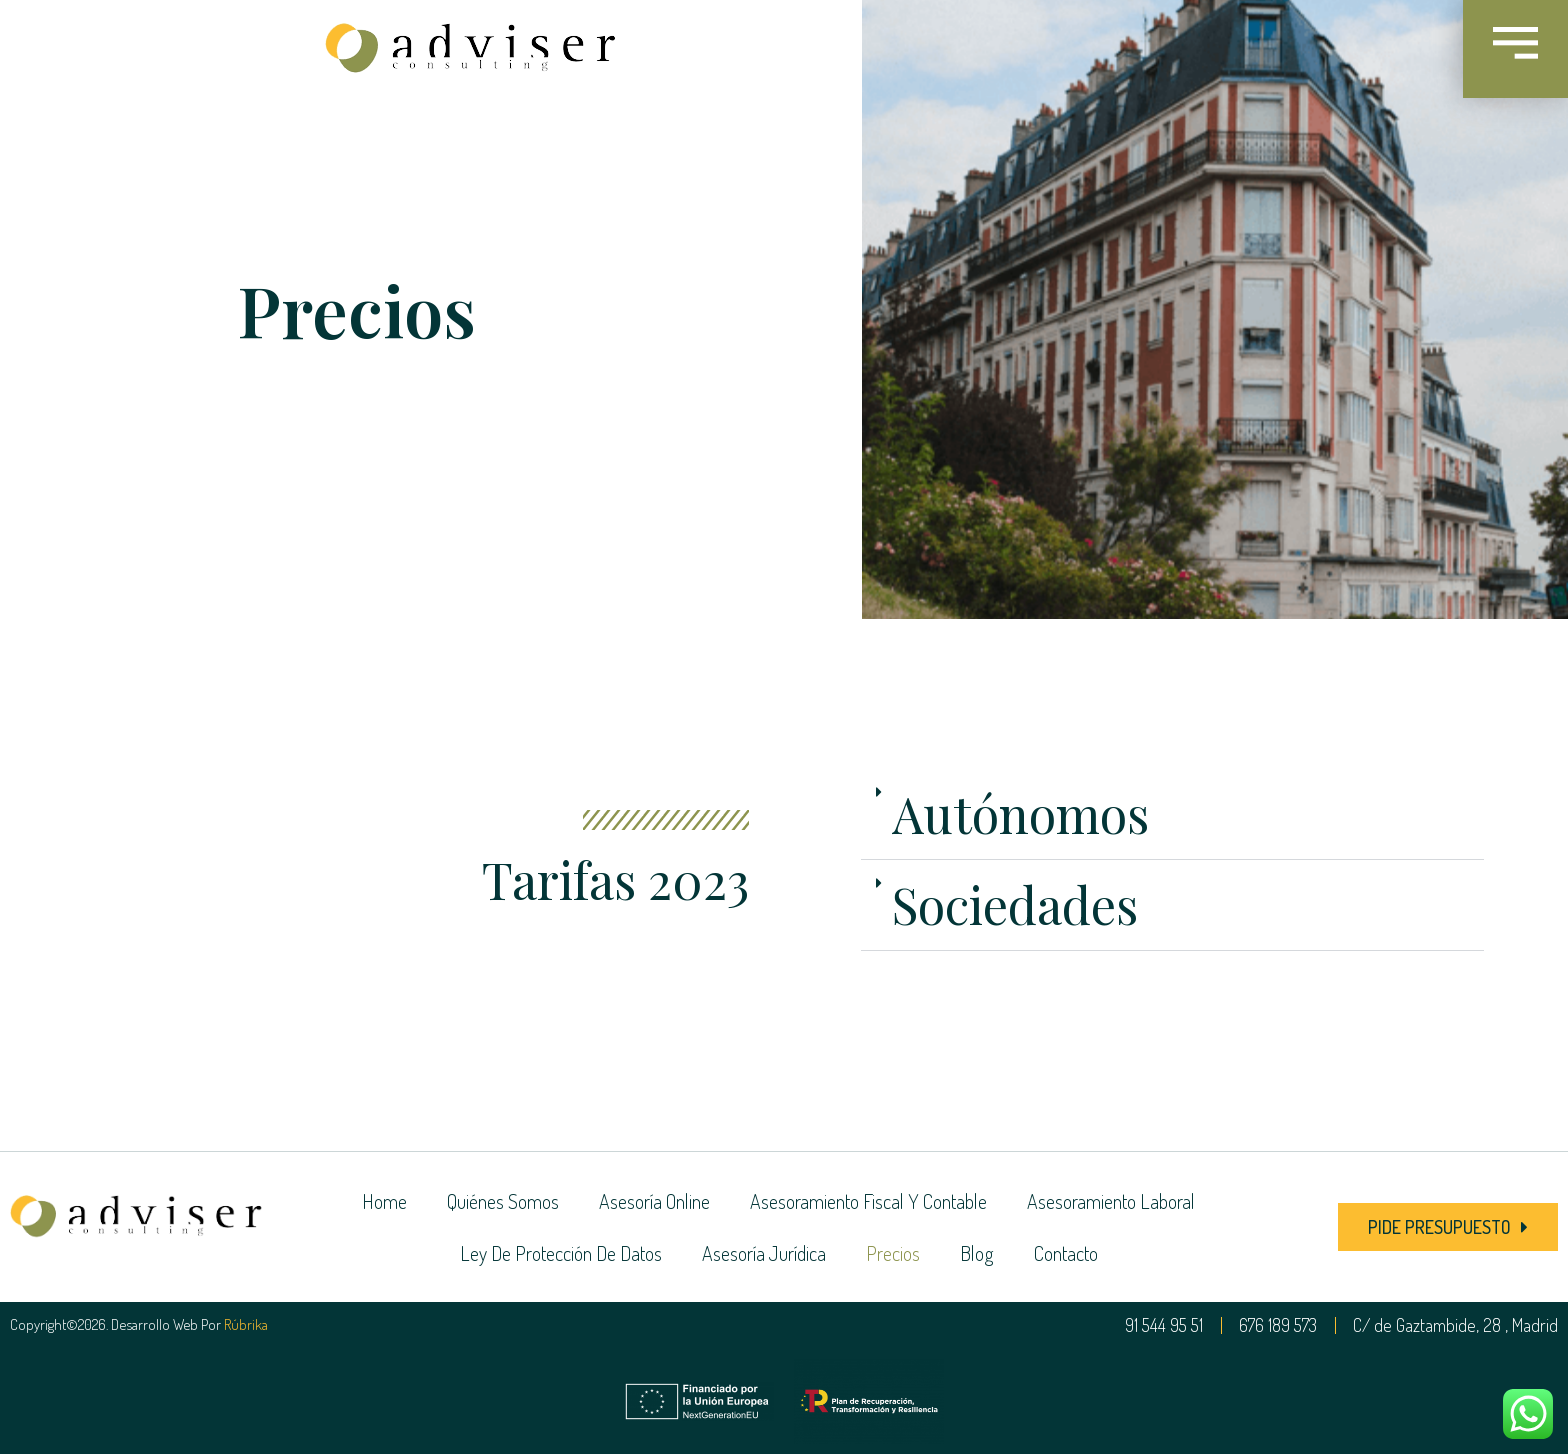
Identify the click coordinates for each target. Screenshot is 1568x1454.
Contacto (1066, 1253)
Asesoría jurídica (764, 1253)
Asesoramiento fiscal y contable (868, 1201)
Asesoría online (654, 1201)
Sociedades (1015, 904)
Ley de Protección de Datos (561, 1253)
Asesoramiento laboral (1111, 1201)
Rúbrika (246, 1324)
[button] (1172, 814)
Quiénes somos (503, 1201)
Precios (893, 1253)
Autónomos (1020, 813)
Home (384, 1201)
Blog (977, 1253)
